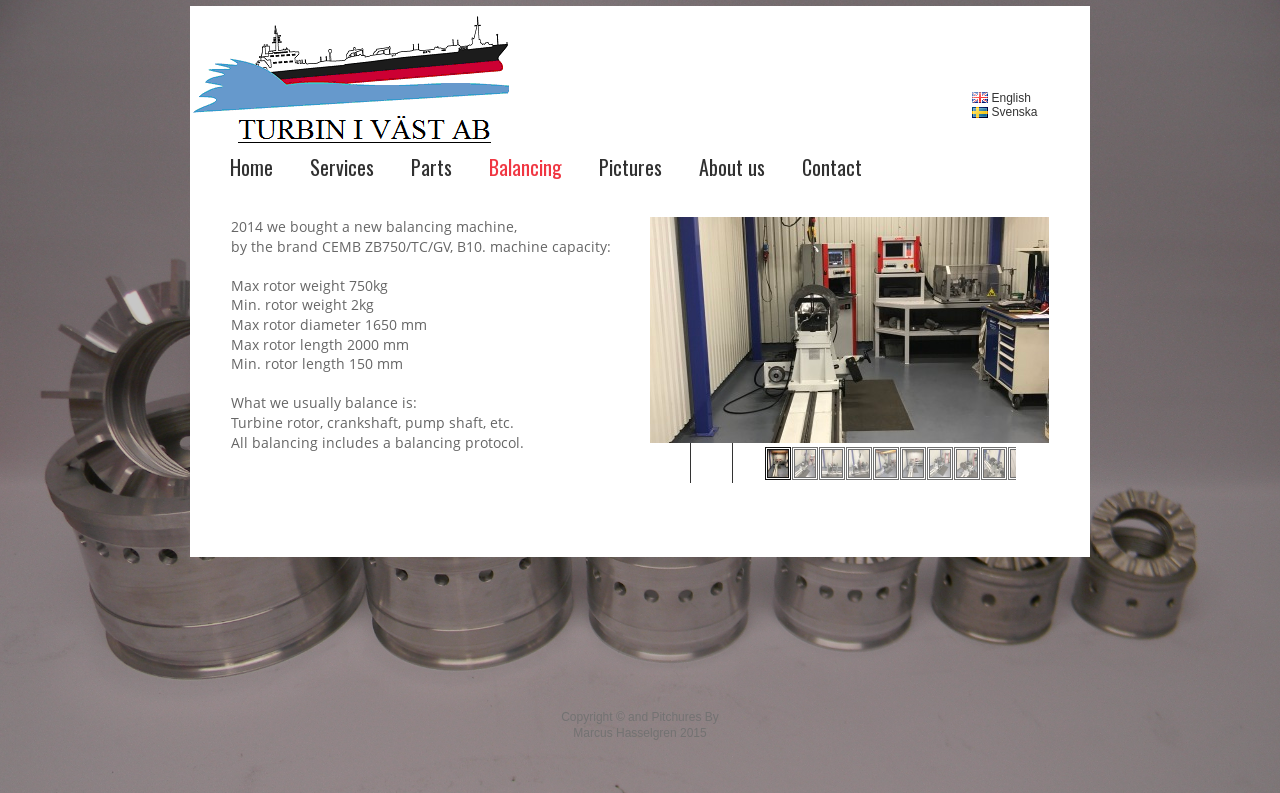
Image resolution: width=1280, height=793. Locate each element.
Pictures (630, 167)
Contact (832, 167)
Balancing (525, 167)
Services (342, 167)
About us (732, 167)
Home (251, 167)
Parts (431, 167)
